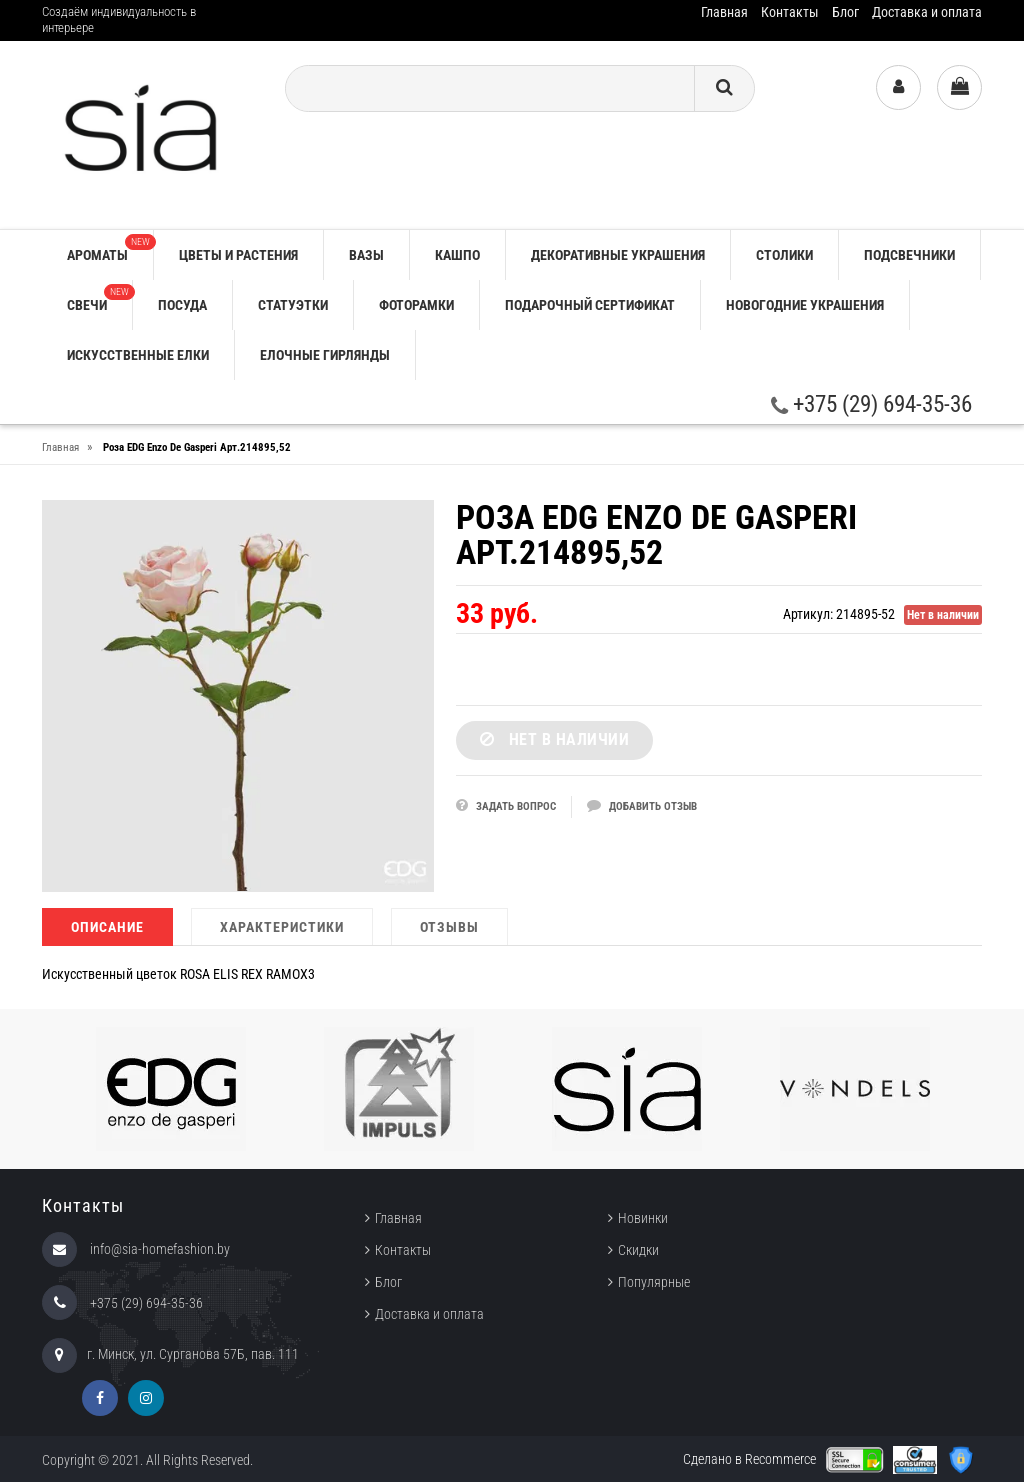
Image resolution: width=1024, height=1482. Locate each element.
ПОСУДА (182, 305)
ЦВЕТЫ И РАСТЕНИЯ (238, 255)
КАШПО (457, 255)
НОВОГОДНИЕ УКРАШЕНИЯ (805, 305)
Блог (845, 12)
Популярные (654, 1282)
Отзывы (449, 927)
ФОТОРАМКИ (416, 305)
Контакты (790, 12)
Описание (107, 927)
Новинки (643, 1218)
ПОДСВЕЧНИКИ (909, 255)
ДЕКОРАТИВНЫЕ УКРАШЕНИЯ (618, 255)
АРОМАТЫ (110, 248)
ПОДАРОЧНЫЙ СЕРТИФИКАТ (590, 305)
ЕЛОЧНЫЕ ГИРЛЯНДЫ (325, 355)
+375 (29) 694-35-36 (871, 404)
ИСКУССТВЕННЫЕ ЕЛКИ (138, 355)
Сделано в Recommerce (749, 1459)
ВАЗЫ (366, 255)
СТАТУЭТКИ (293, 305)
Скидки (638, 1250)
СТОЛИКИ (784, 255)
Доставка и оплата (927, 12)
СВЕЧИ (99, 298)
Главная (724, 12)
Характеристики (282, 927)
